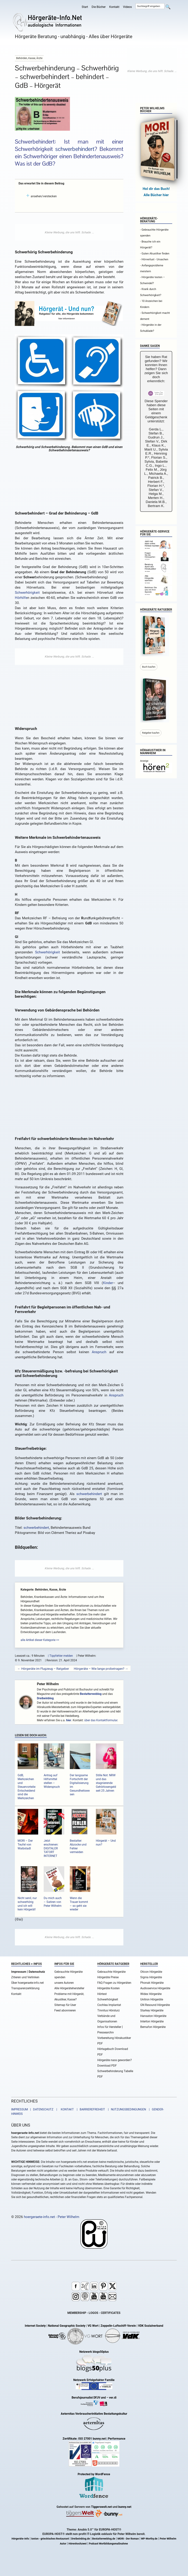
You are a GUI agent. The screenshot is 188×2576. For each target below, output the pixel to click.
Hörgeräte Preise (108, 1977)
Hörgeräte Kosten (108, 1988)
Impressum (18, 1971)
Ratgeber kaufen (150, 732)
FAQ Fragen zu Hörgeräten (114, 1982)
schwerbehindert (74, 149)
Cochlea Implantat (109, 2005)
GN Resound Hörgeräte (155, 2005)
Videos (127, 7)
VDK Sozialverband (150, 2325)
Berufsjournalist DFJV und (89, 2397)
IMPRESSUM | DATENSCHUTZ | (35, 2109)
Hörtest (102, 1994)
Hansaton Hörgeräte (153, 2016)
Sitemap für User (65, 2005)
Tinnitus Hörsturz (108, 2010)
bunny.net (124, 2507)
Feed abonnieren (65, 2010)
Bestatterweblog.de (103, 2538)
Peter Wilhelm (48, 1684)
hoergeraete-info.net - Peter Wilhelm (51, 2217)
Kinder (108, 1283)
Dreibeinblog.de (80, 2538)
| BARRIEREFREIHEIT (90, 2109)
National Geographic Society (66, 2325)
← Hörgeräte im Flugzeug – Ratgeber (43, 1668)
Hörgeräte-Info (20, 2538)
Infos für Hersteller (109, 2027)
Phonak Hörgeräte (152, 1982)
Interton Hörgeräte (152, 2021)
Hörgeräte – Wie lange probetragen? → (101, 1668)
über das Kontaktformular (100, 1720)
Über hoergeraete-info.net (27, 1982)
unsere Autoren (64, 1982)
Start (85, 7)
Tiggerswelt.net (101, 2507)
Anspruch (99, 1352)
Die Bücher (99, 7)
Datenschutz (37, 1971)
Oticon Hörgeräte (151, 1971)
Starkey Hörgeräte (151, 2010)
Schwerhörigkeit (27, 592)
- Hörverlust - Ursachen (154, 259)
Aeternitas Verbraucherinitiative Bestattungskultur (94, 2413)
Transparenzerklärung (25, 1988)
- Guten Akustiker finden (154, 253)
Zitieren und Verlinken (25, 1977)
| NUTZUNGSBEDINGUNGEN (126, 2109)
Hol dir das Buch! (156, 189)
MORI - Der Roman (128, 2538)
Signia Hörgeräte (151, 1977)
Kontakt (114, 7)
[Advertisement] (69, 232)
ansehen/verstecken (44, 196)
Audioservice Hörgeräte (155, 1988)
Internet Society (35, 2325)
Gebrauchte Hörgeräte (111, 1971)
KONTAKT (66, 2109)
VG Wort (93, 2325)
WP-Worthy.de (149, 2538)
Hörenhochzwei (77, 2543)
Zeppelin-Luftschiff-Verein (118, 2325)
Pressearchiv (105, 2032)
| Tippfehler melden (60, 1655)
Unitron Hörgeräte (151, 1999)
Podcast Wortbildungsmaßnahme (108, 2543)
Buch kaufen (148, 666)
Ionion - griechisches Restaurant (50, 2538)
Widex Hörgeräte (151, 1994)
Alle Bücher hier (156, 195)
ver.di (112, 2397)
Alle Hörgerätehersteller (69, 1988)
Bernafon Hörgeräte (153, 2027)
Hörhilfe (21, 598)
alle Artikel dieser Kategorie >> (40, 1640)
